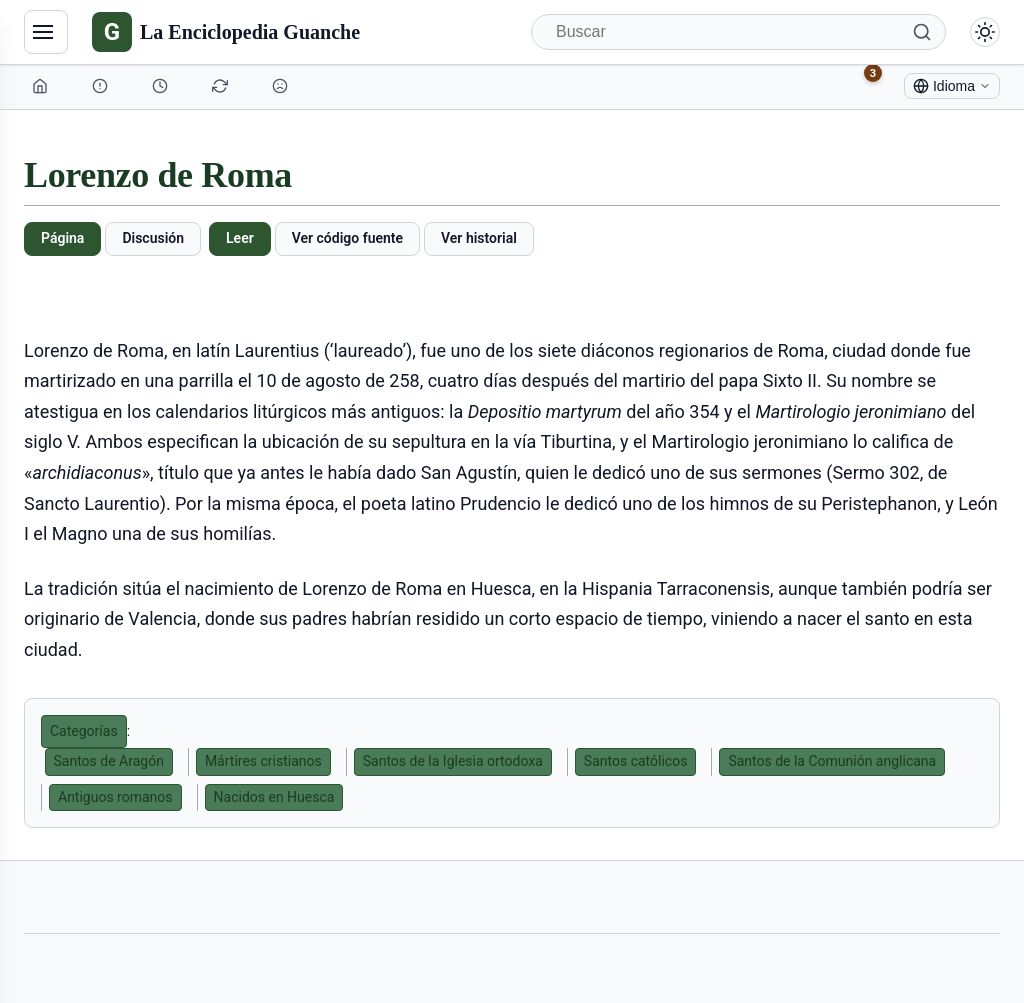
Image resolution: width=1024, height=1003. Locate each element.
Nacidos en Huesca (274, 797)
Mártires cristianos (263, 761)
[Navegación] (46, 32)
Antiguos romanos (115, 797)
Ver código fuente (347, 238)
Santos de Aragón (109, 761)
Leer (240, 238)
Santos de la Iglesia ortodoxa (453, 761)
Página (62, 238)
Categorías (84, 731)
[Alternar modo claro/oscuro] (985, 32)
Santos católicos (636, 761)
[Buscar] (738, 32)
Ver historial (479, 238)
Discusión (153, 238)
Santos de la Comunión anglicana (832, 761)
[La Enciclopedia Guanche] (226, 32)
